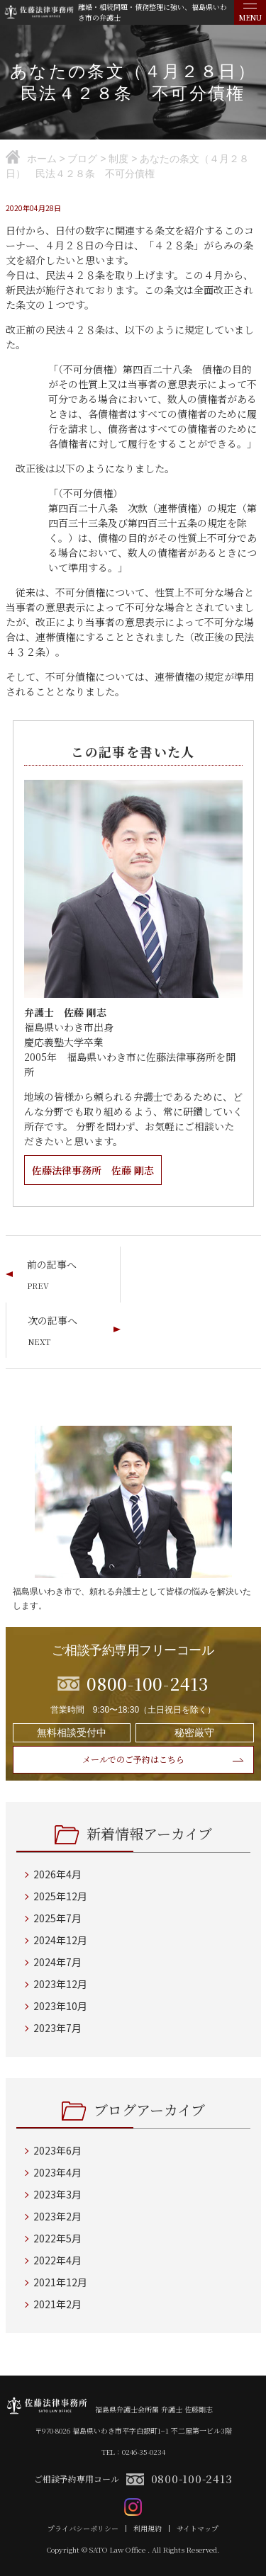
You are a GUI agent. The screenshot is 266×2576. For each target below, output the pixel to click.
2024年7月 (57, 1962)
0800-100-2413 (192, 2478)
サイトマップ (197, 2528)
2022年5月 (57, 2238)
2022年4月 (57, 2260)
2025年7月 (57, 1918)
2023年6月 (57, 2150)
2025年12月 (60, 1896)
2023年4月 (57, 2172)
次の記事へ (52, 1320)
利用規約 (147, 2528)
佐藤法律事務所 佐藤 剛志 (93, 1170)
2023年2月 (57, 2216)
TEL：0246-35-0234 (133, 2451)
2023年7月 (57, 2028)
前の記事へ (52, 1264)
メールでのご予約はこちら (133, 1759)
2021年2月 (57, 2304)
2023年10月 (60, 2006)
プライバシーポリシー (83, 2528)
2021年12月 (60, 2282)
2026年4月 (57, 1874)
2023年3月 (57, 2194)
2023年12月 (60, 1984)
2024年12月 (60, 1940)
